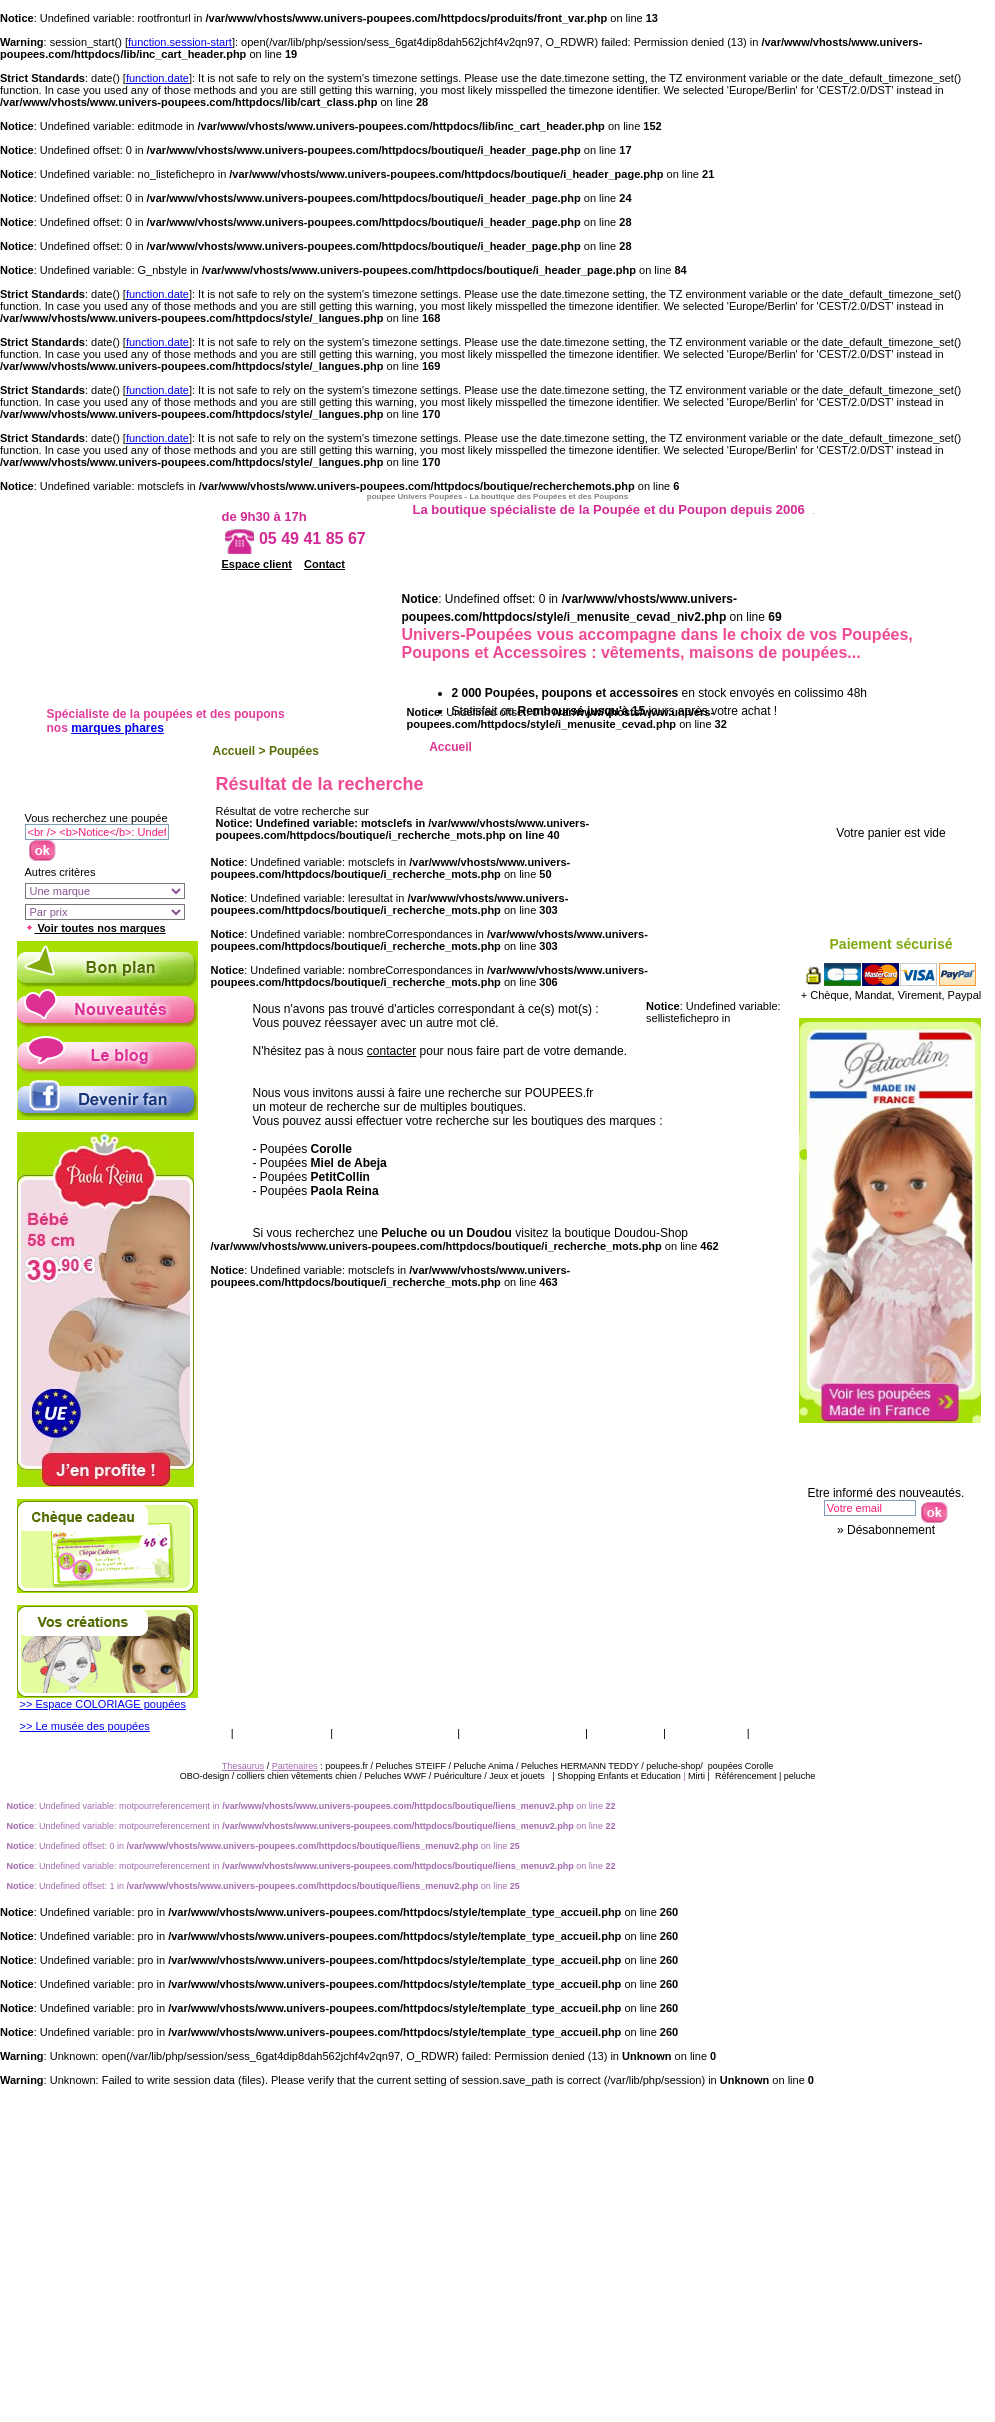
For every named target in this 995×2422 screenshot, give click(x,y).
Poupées (294, 751)
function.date (157, 78)
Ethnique (720, 747)
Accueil (234, 751)
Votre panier (897, 799)
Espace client (257, 564)
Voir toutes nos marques (95, 928)
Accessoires (900, 747)
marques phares (117, 728)
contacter (391, 1051)
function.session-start (180, 42)
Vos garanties (282, 1732)
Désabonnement (891, 1530)
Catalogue (625, 1732)
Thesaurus (705, 1732)
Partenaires (295, 1766)
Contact (324, 564)
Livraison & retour (395, 1732)
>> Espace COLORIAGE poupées (103, 1704)
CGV (211, 1732)
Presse (777, 1732)
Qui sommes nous (522, 1732)
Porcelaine (810, 747)
